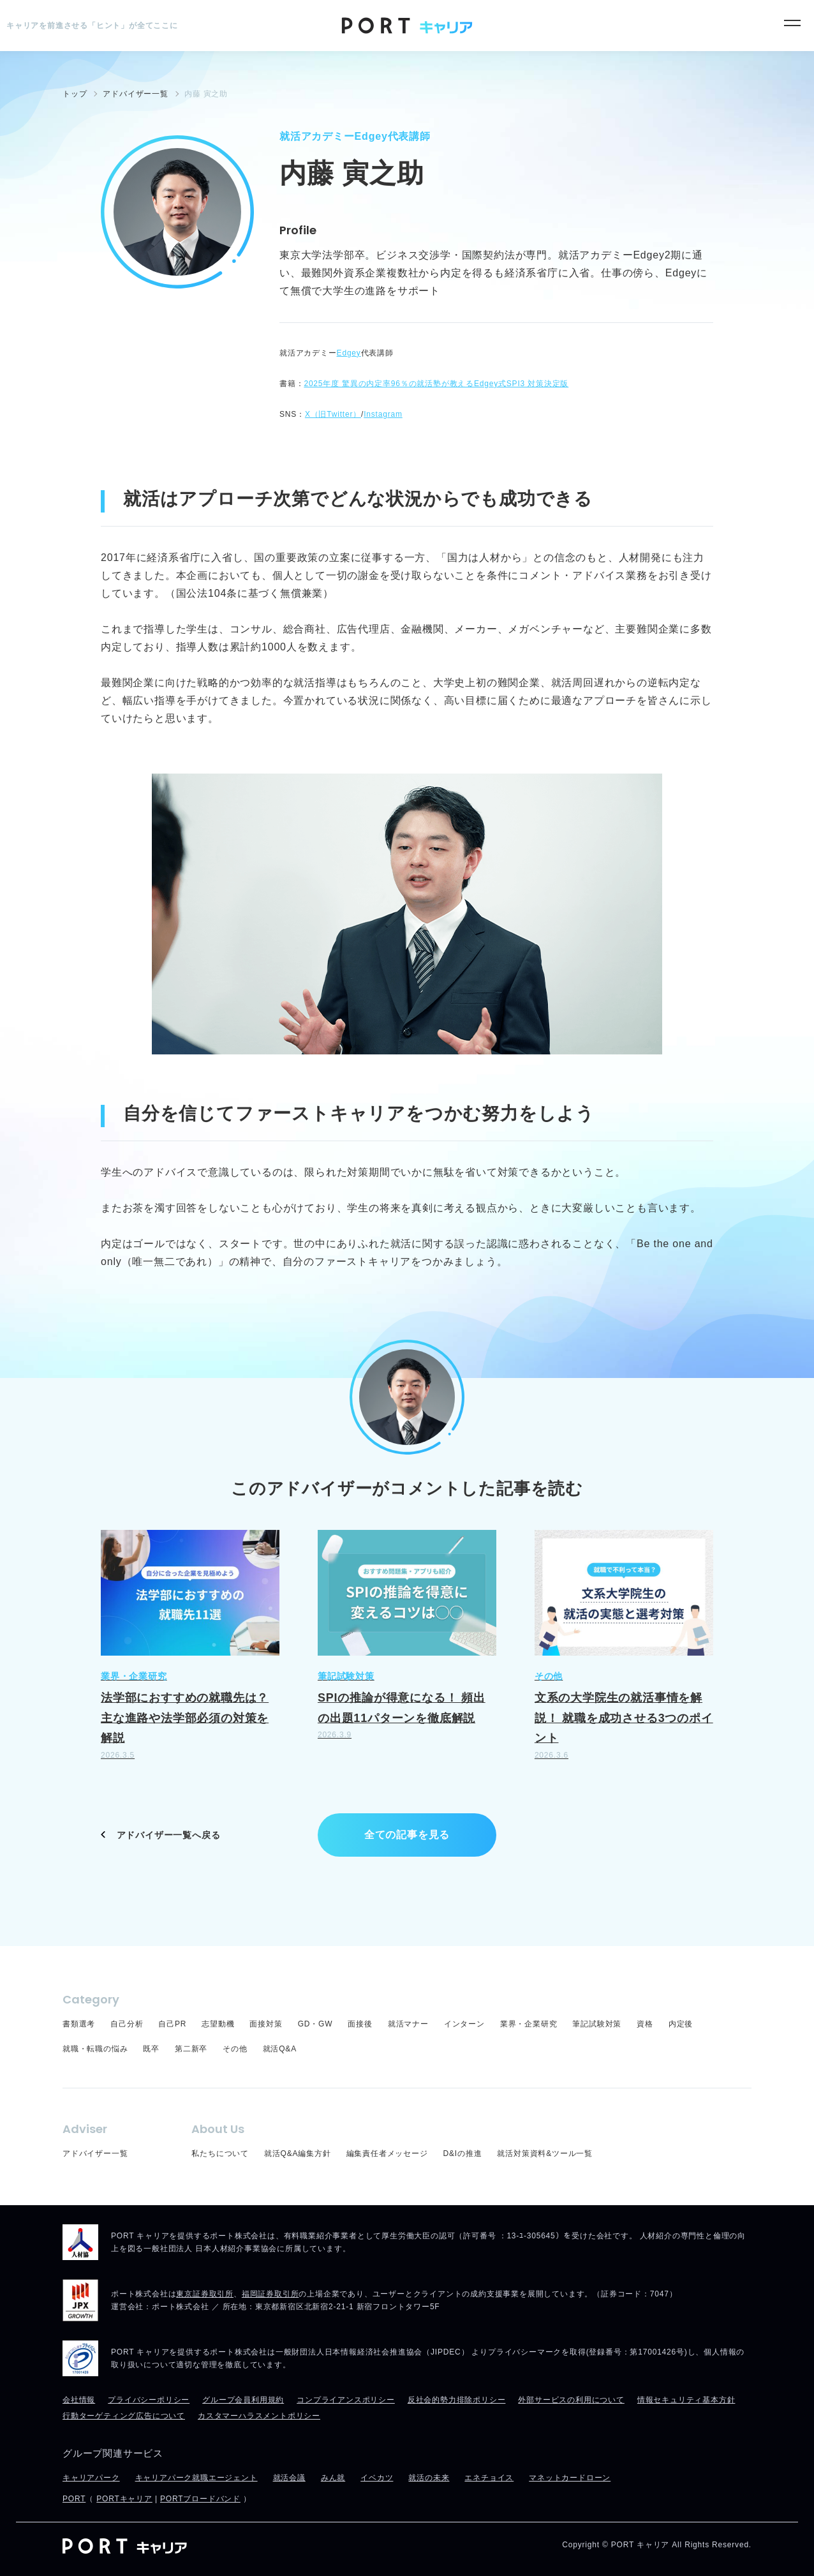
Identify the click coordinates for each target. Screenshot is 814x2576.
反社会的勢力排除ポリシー (457, 2399)
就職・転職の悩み (95, 2048)
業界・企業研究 (529, 2023)
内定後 (681, 2023)
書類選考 (79, 2023)
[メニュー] (792, 23)
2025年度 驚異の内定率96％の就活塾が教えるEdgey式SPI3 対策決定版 (436, 383)
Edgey (349, 352)
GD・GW (315, 2023)
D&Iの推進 (462, 2153)
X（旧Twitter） (333, 414)
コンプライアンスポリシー (346, 2399)
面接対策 (265, 2023)
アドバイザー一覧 (95, 2153)
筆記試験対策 (596, 2023)
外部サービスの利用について (571, 2399)
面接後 (360, 2023)
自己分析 (126, 2023)
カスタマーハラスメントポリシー (259, 2415)
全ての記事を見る (407, 1834)
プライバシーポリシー (148, 2399)
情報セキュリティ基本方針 (686, 2399)
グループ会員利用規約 (243, 2399)
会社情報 (79, 2399)
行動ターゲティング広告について (124, 2415)
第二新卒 (191, 2048)
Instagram (383, 414)
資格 (645, 2023)
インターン (464, 2023)
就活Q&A (280, 2048)
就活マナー (408, 2023)
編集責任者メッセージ (387, 2153)
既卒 (151, 2048)
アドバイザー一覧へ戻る (169, 1835)
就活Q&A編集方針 (297, 2153)
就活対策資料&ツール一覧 (545, 2153)
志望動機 (218, 2023)
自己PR (172, 2023)
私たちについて (220, 2153)
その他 (235, 2048)
